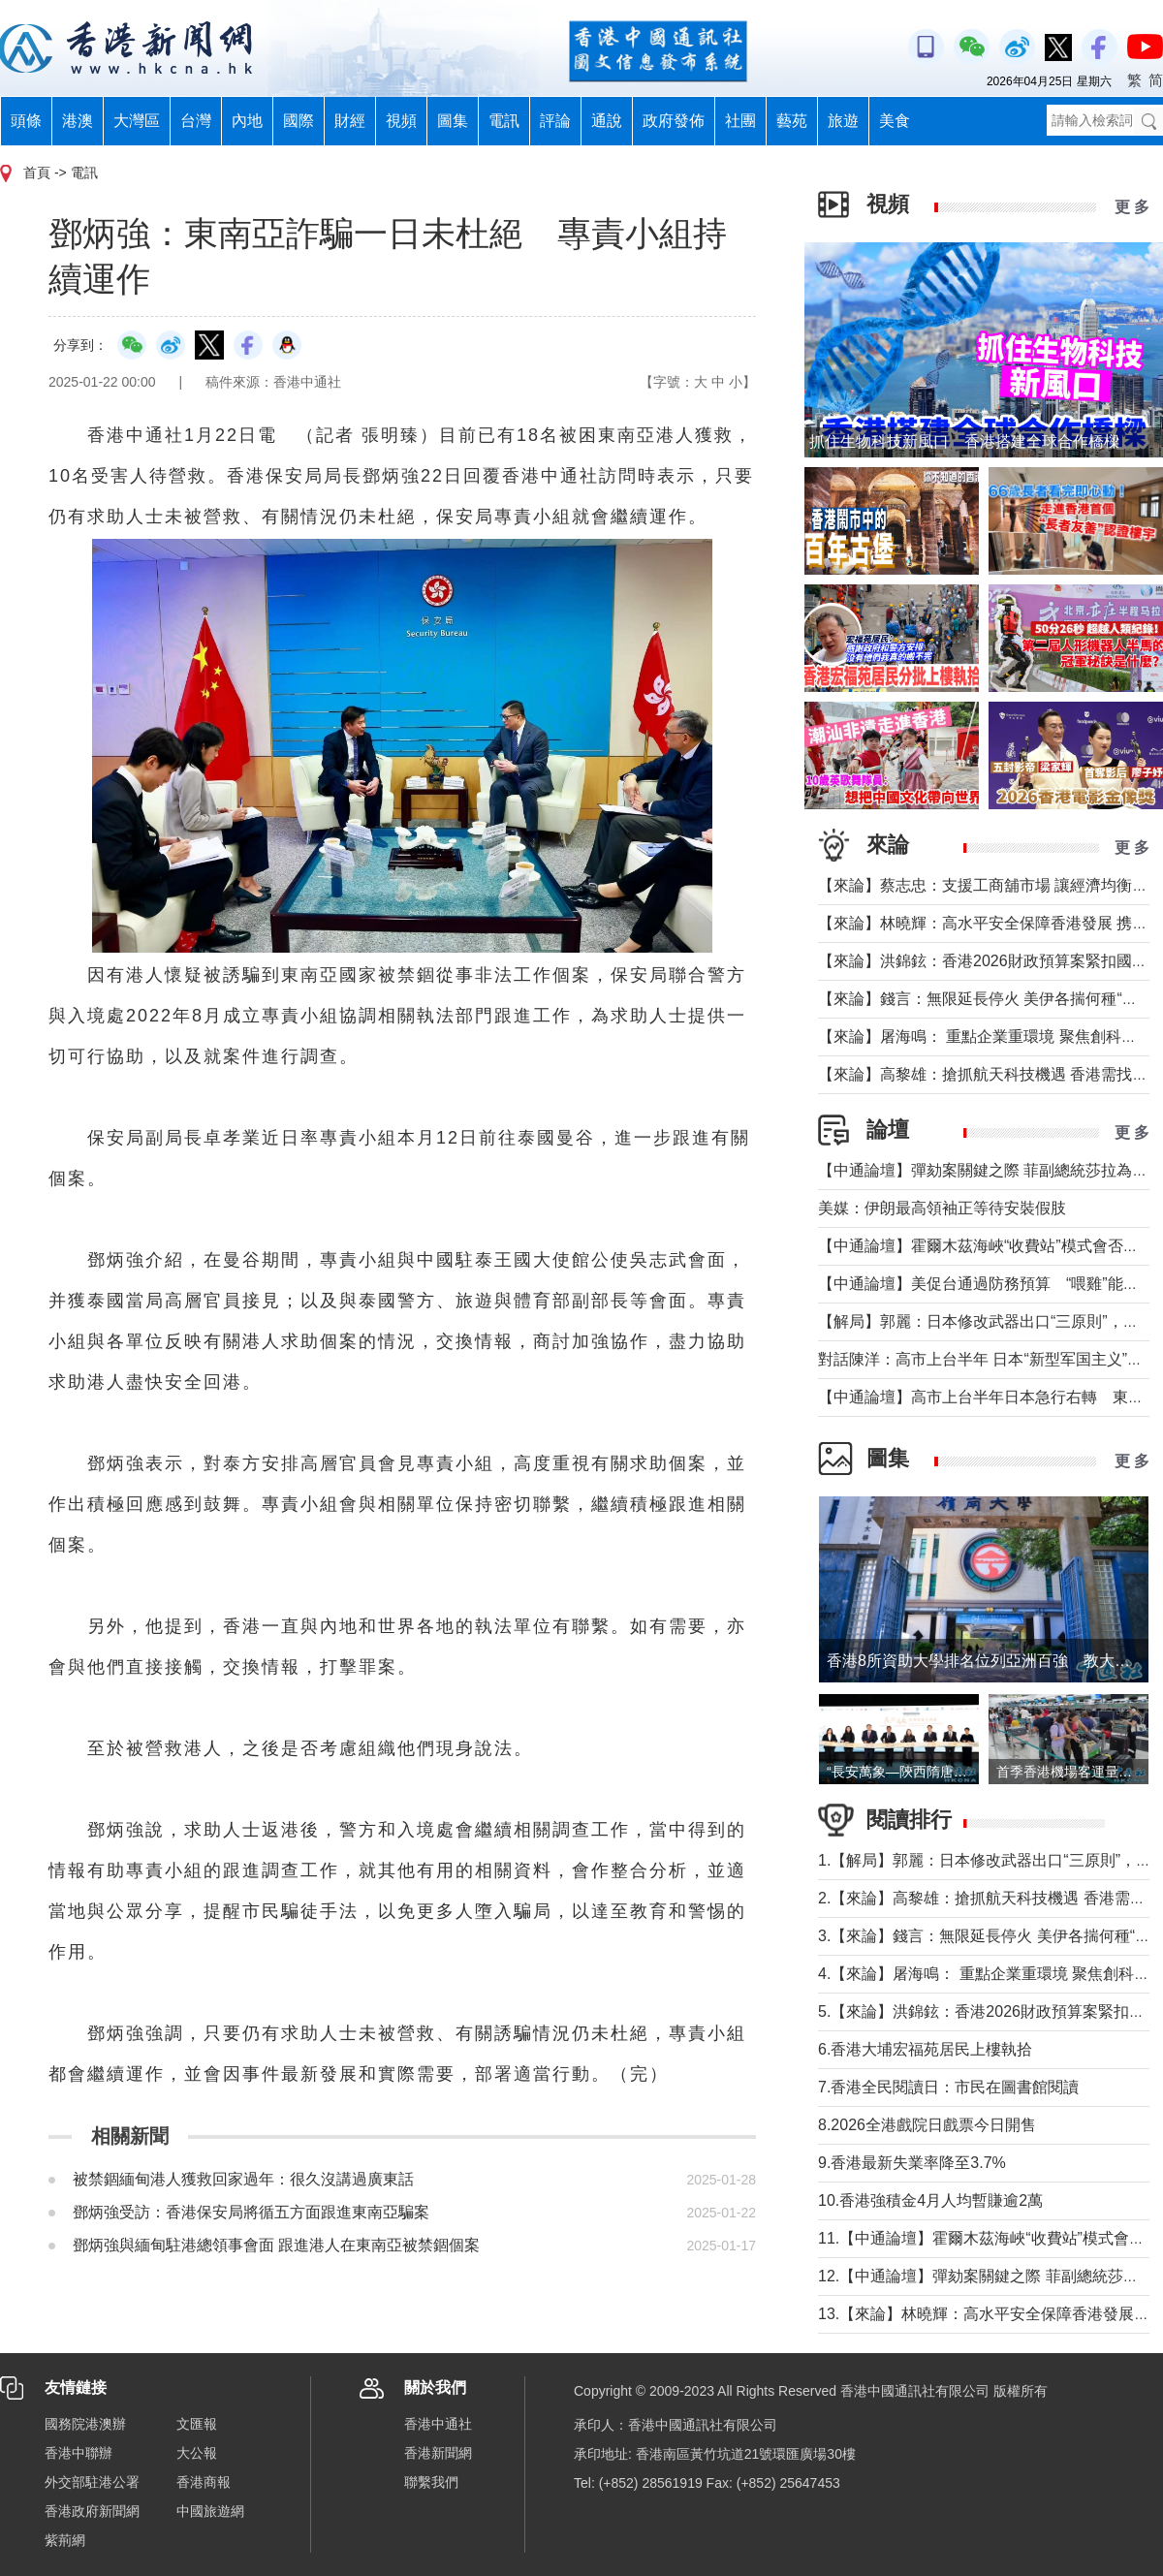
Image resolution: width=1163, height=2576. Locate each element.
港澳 (77, 120)
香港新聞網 (438, 2453)
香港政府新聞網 (92, 2511)
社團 (740, 120)
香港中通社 (438, 2424)
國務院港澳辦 (85, 2424)
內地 (247, 120)
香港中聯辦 (78, 2453)
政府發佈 (674, 120)
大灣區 (136, 120)
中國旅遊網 (210, 2511)
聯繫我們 (431, 2482)
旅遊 (843, 120)
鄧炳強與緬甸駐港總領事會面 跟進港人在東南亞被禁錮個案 (276, 2245)
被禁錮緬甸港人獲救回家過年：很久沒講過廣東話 (243, 2179)
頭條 (26, 120)
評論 (555, 120)
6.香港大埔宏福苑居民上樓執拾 (925, 2049)
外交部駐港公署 (92, 2482)
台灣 (195, 120)
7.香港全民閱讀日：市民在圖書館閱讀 (948, 2087)
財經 (349, 120)
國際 (298, 120)
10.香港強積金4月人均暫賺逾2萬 (930, 2200)
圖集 (452, 120)
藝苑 (791, 120)
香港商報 (203, 2482)
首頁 (36, 172)
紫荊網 (65, 2540)
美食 (894, 120)
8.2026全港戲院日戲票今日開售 (927, 2125)
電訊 (503, 120)
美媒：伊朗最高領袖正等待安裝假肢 (942, 1208)
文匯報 (196, 2424)
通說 (606, 120)
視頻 (401, 120)
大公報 (196, 2453)
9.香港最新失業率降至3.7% (912, 2162)
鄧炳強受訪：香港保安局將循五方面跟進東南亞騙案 (251, 2212)
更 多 (1132, 207)
